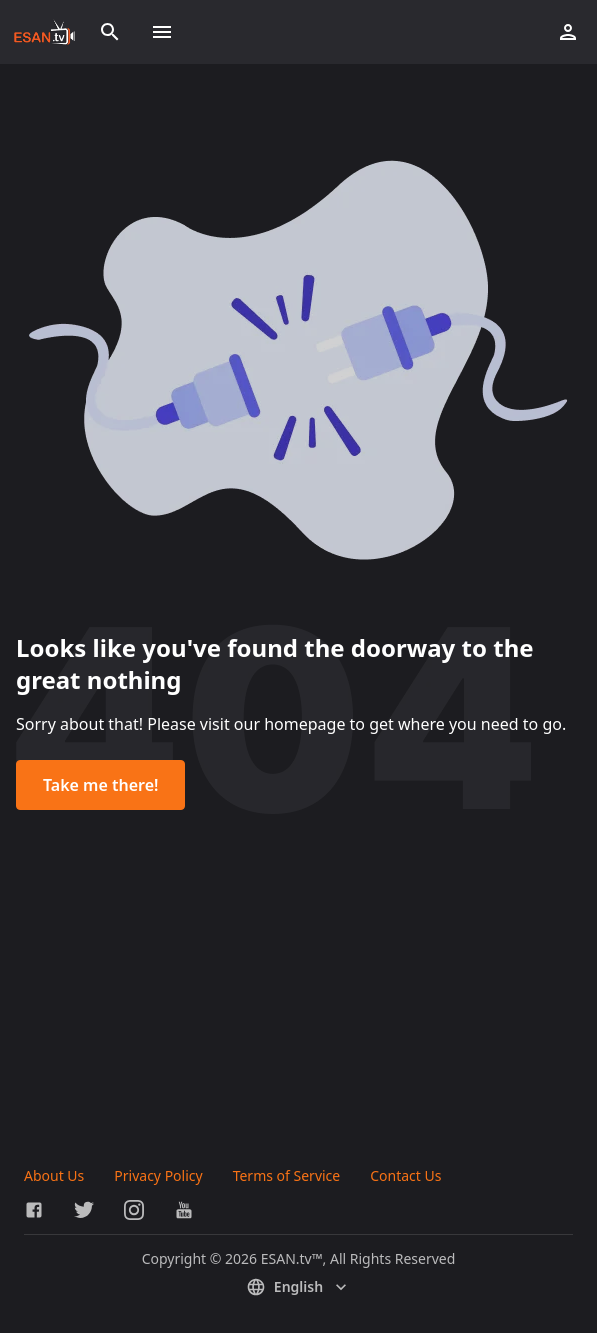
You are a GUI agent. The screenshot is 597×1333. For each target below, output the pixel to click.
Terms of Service (287, 1175)
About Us (54, 1175)
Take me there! (100, 785)
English (298, 1287)
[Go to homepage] (44, 32)
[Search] (110, 32)
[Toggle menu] (162, 32)
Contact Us (405, 1175)
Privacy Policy (158, 1175)
